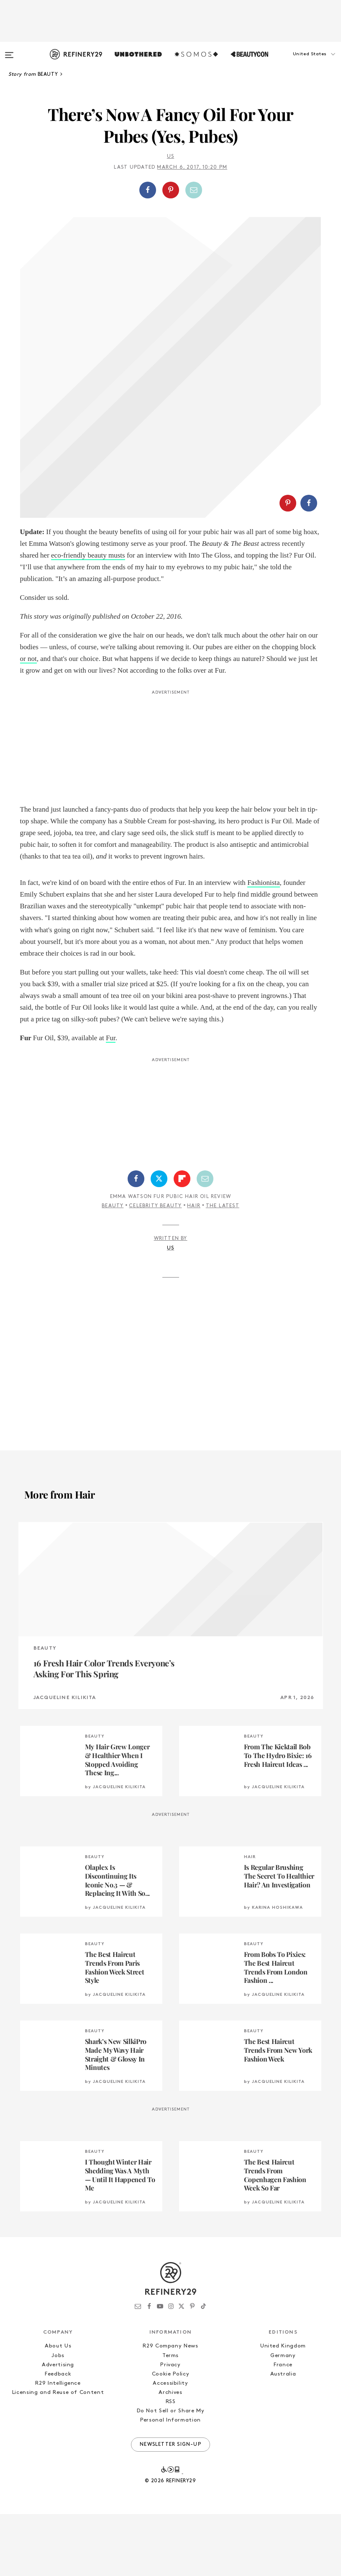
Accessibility (170, 2445)
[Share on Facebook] (147, 190)
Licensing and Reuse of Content (58, 2454)
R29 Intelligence (57, 2445)
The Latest (222, 1267)
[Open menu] (9, 51)
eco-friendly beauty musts (88, 617)
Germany (283, 2417)
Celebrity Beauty (155, 1267)
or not (28, 721)
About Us (58, 2408)
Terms (170, 2417)
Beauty (112, 1267)
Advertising (58, 2426)
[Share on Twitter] (159, 1240)
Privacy (170, 2426)
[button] (299, 62)
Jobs (57, 2417)
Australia (283, 2436)
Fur (110, 1100)
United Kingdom (283, 2408)
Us (170, 156)
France (283, 2426)
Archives (170, 2454)
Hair (193, 1267)
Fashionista (263, 945)
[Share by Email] (193, 190)
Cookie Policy (170, 2436)
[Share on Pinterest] (170, 190)
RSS (171, 2463)
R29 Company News (170, 2408)
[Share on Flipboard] (182, 1240)
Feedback (58, 2436)
